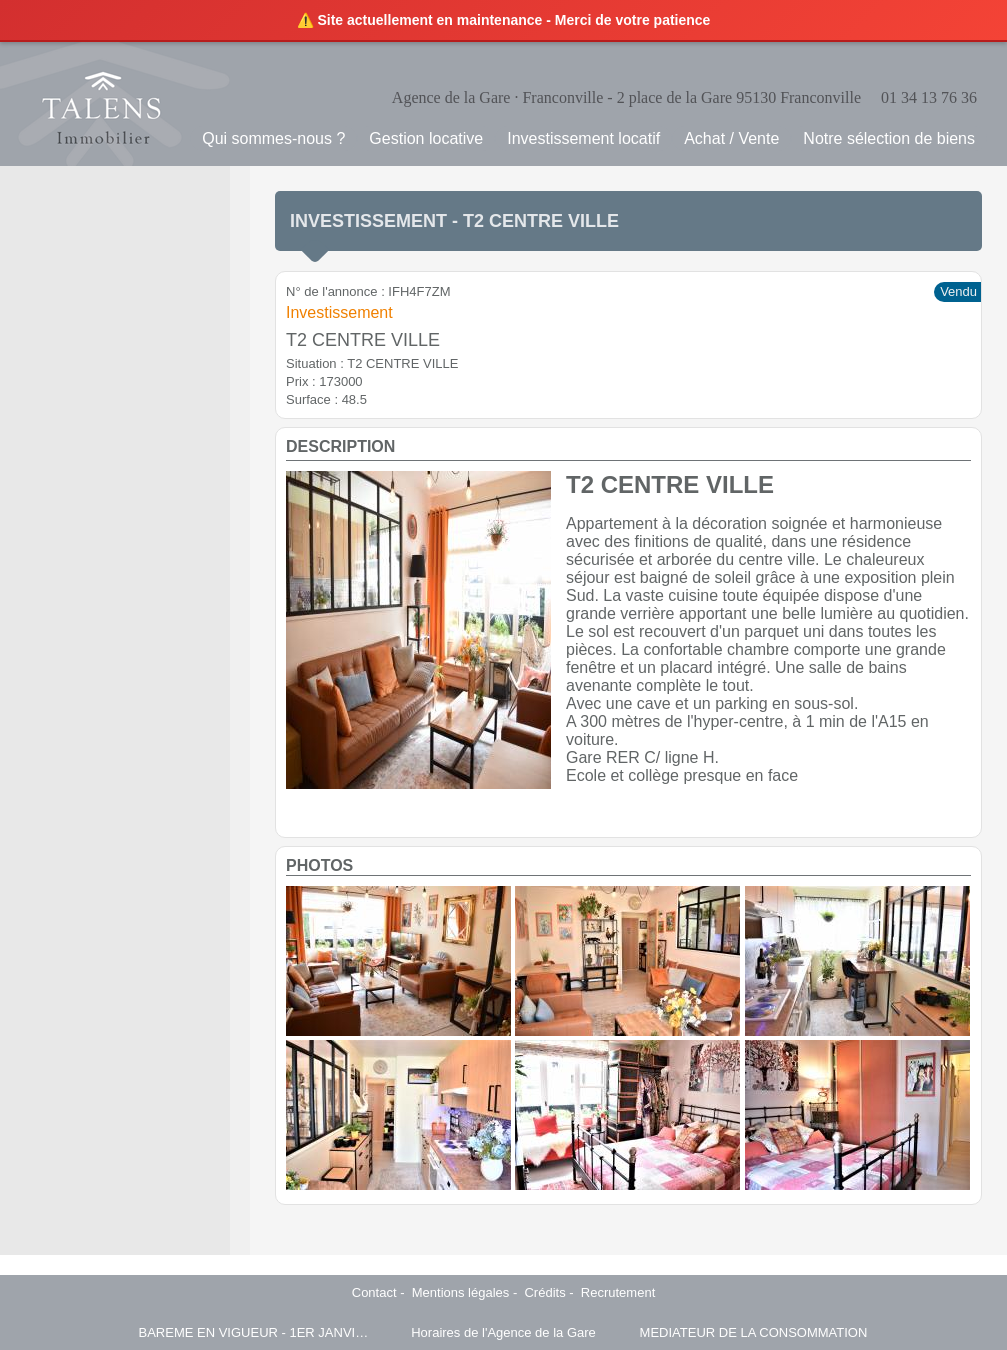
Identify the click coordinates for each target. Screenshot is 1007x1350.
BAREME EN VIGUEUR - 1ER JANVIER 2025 (254, 1332)
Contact (374, 1292)
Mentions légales (461, 1292)
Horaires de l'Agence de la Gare (503, 1332)
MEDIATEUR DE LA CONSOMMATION (754, 1332)
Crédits (544, 1292)
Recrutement (618, 1292)
